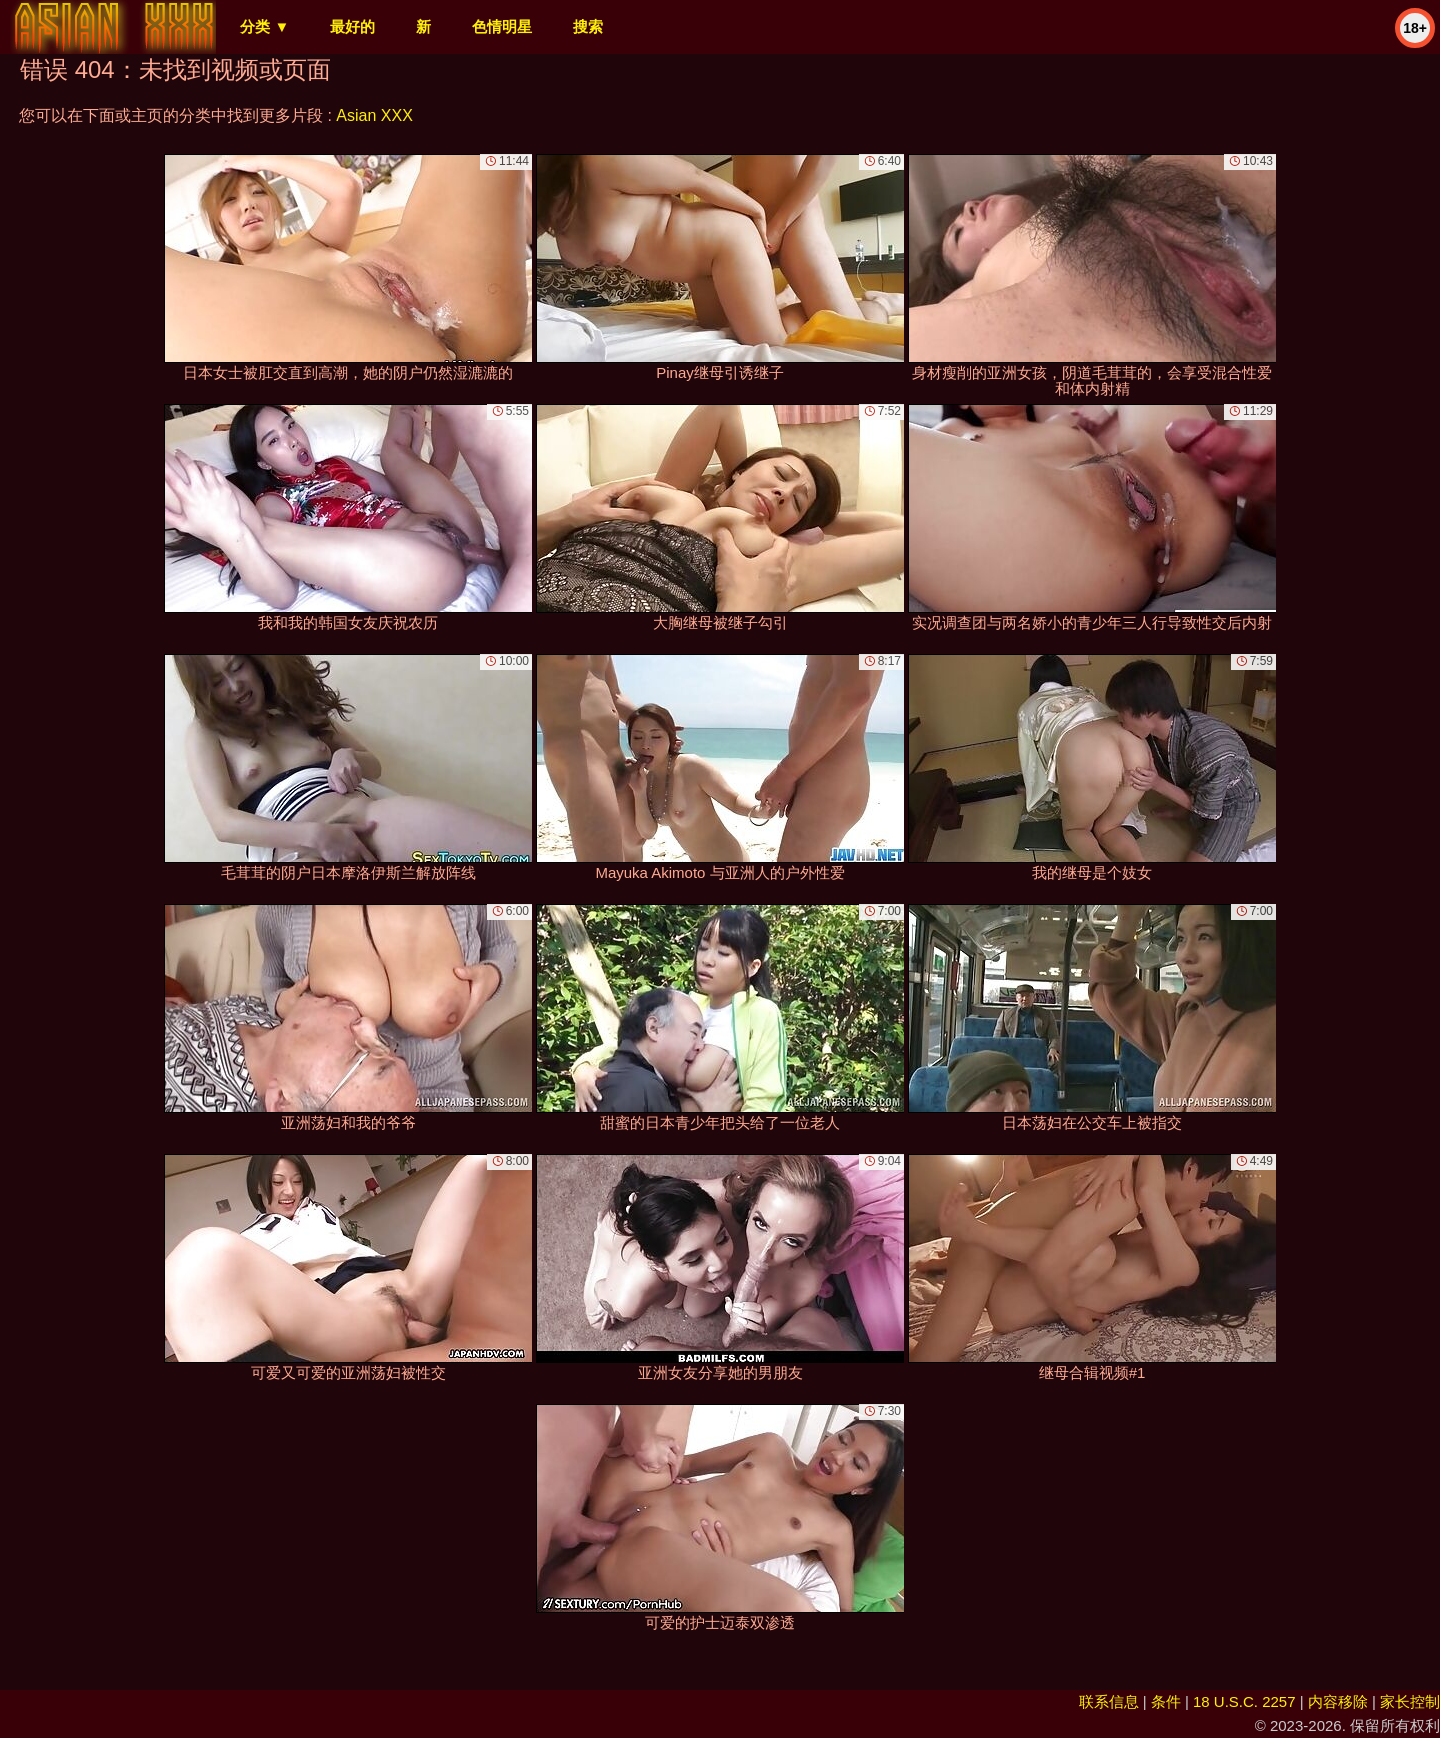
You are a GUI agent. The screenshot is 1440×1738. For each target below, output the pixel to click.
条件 (1166, 1701)
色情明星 (502, 26)
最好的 (352, 26)
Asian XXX (374, 115)
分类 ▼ (264, 26)
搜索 (588, 26)
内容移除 (1338, 1701)
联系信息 (1109, 1701)
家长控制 (1410, 1701)
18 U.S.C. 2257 (1244, 1701)
